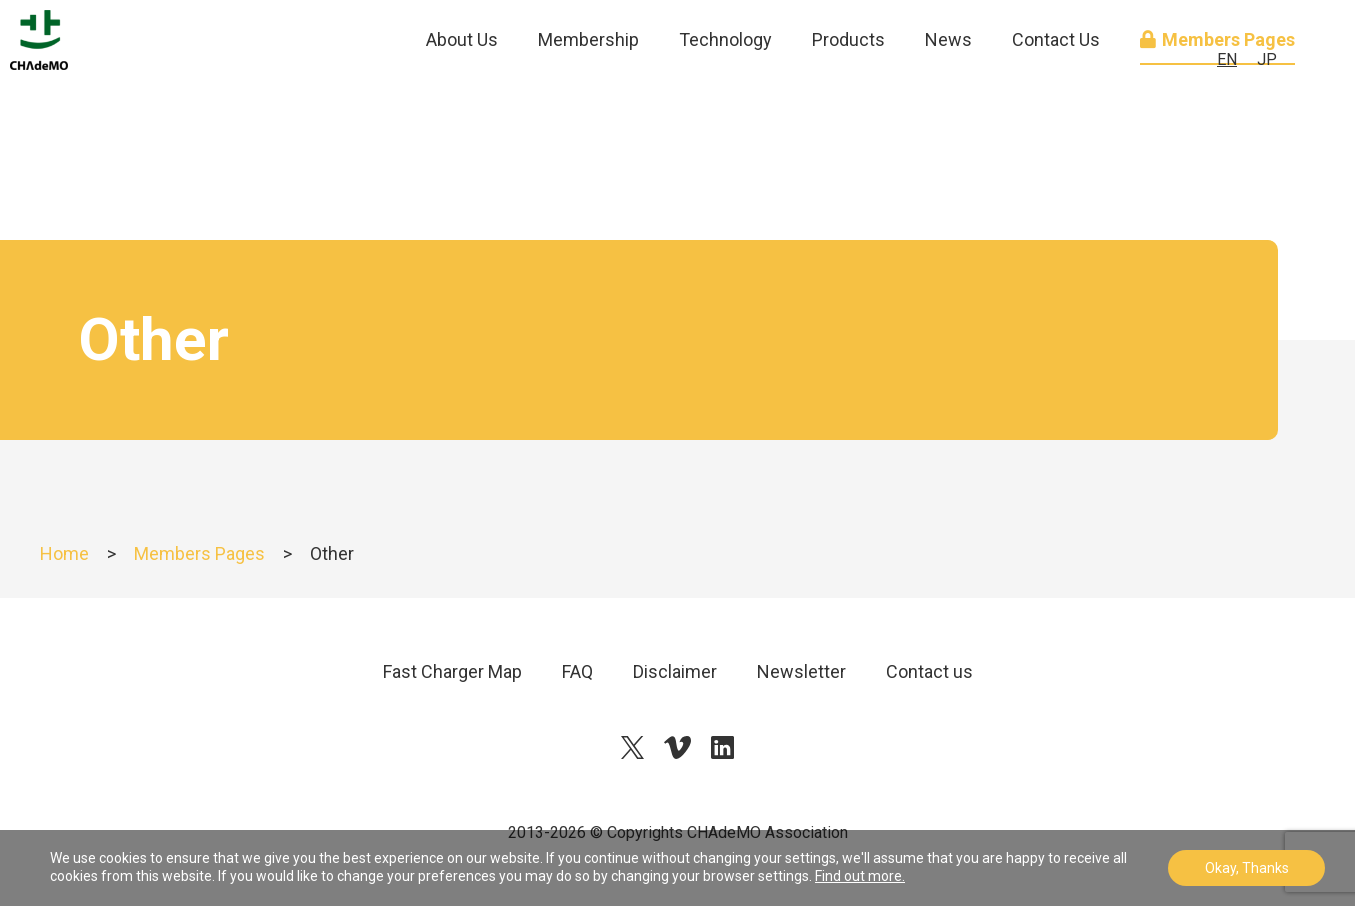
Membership (588, 89)
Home (64, 553)
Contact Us (1056, 89)
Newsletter (801, 671)
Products (848, 89)
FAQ (577, 671)
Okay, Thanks (1247, 868)
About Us (462, 89)
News (948, 89)
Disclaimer (675, 671)
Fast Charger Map (452, 671)
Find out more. (860, 876)
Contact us (929, 671)
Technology (725, 89)
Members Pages (199, 553)
